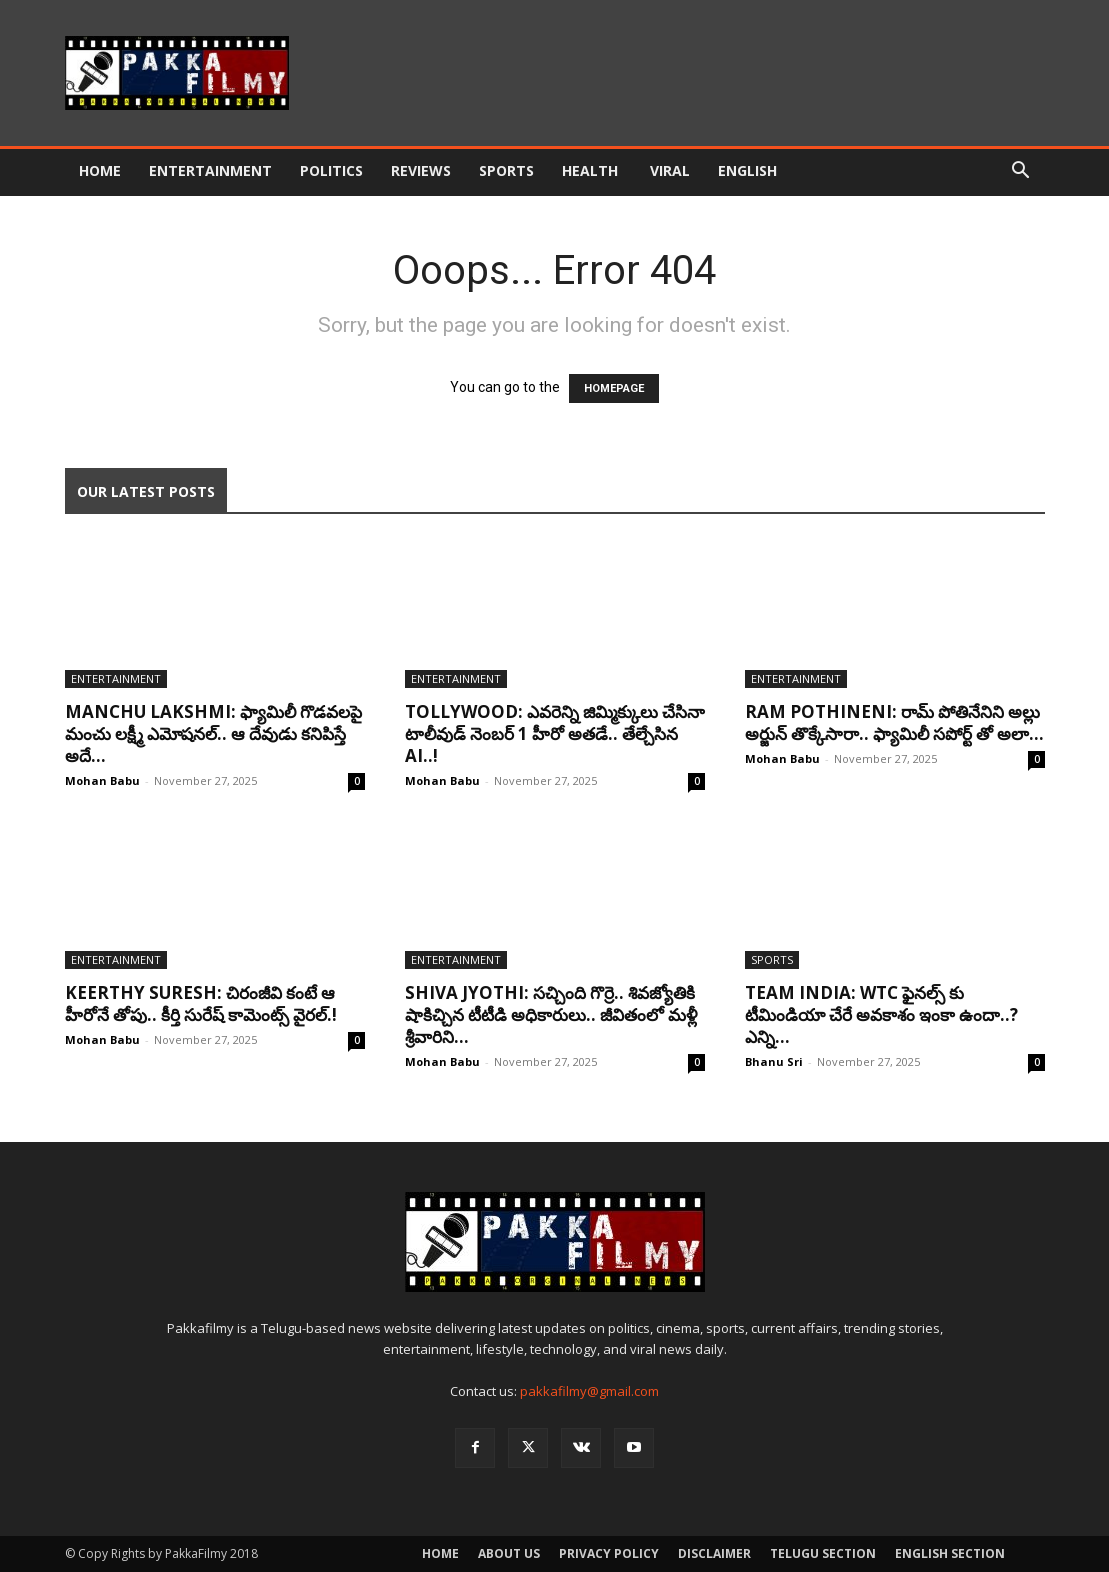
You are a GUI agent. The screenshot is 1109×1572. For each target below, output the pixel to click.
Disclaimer (714, 1553)
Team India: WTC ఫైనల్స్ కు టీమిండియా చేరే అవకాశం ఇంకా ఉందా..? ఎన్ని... (881, 1014)
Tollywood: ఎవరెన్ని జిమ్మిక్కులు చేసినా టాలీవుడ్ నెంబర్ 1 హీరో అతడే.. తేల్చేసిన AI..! (555, 733)
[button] (1021, 172)
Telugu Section (823, 1553)
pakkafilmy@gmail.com (589, 1391)
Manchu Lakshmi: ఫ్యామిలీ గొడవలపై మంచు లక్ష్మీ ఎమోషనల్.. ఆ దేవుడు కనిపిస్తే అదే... (213, 733)
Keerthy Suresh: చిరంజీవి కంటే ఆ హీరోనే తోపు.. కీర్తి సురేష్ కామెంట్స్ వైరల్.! (201, 1003)
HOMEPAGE (614, 388)
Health (592, 170)
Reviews (421, 170)
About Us (509, 1553)
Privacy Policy (609, 1553)
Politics (331, 170)
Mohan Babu (102, 780)
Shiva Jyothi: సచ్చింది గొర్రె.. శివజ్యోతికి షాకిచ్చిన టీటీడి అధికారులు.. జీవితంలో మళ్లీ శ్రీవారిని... (551, 1014)
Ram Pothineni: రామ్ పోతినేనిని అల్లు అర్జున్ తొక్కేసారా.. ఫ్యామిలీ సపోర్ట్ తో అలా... (894, 722)
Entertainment (210, 170)
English (747, 170)
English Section (950, 1553)
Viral (670, 170)
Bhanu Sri (774, 1061)
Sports (506, 170)
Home (100, 170)
